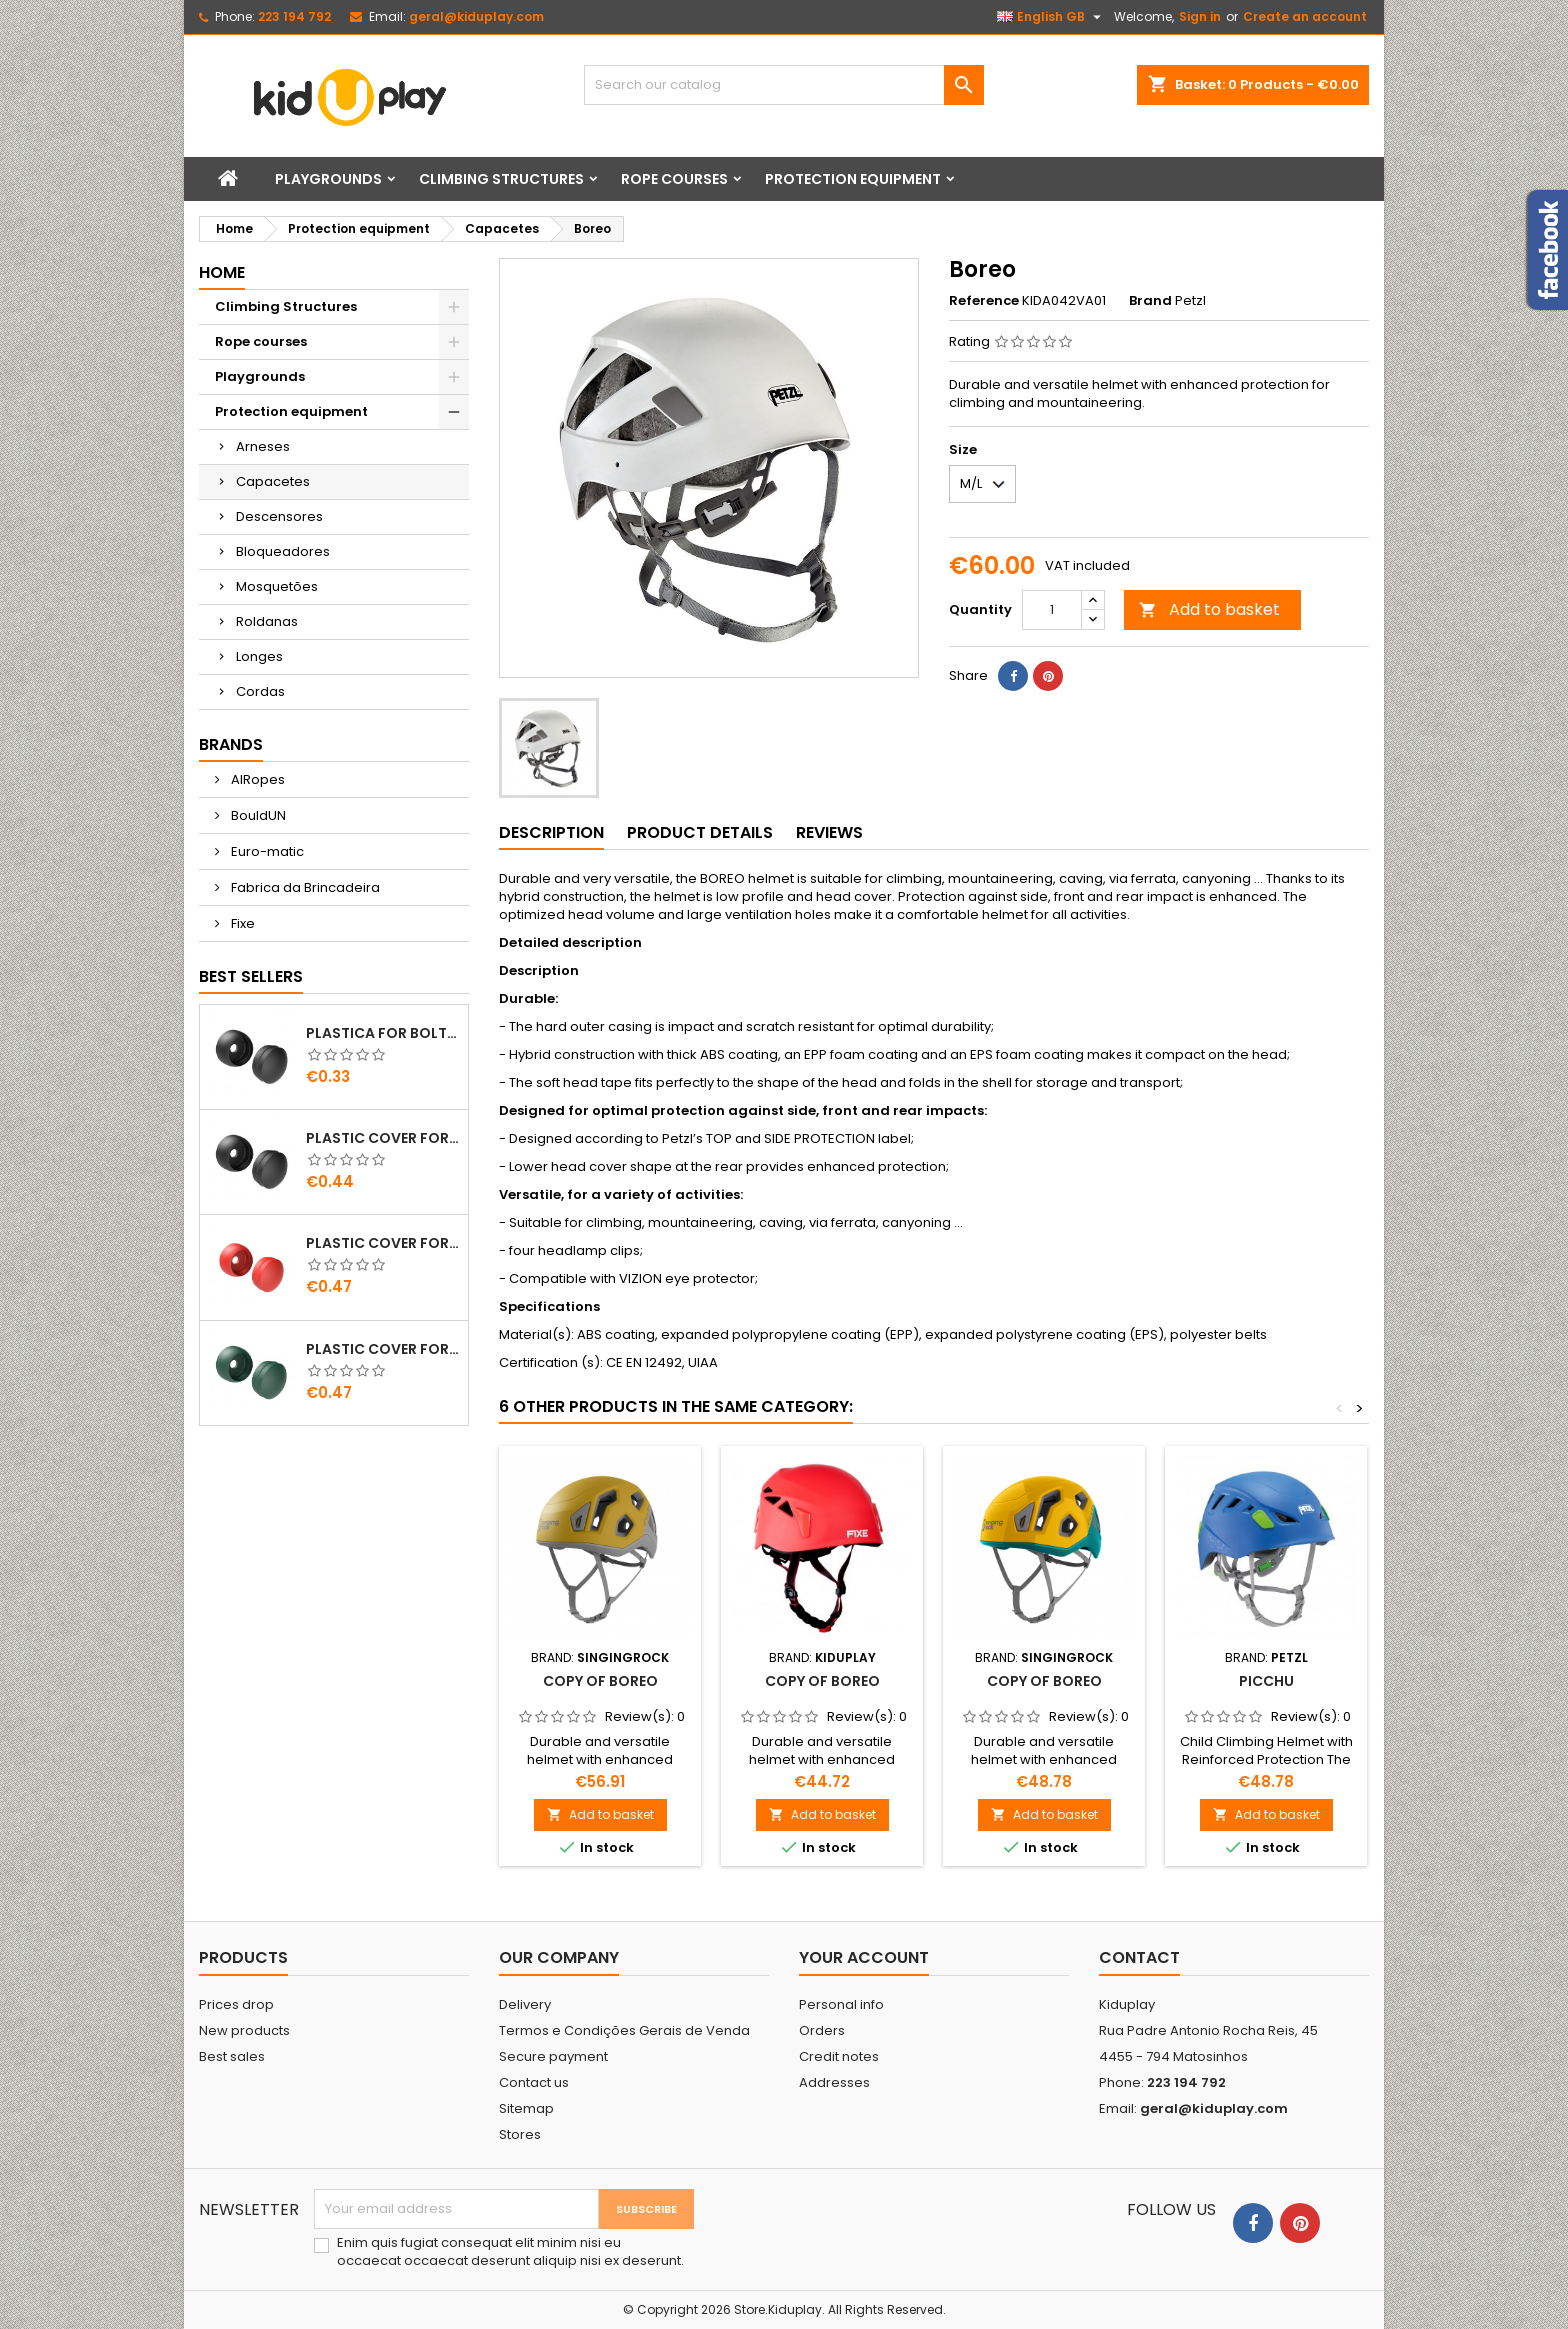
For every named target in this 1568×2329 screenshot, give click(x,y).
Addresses (834, 2082)
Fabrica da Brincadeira (304, 887)
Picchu (1266, 1681)
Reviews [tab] (829, 832)
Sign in (1200, 16)
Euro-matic (266, 851)
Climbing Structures (501, 179)
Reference (984, 301)
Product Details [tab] (700, 832)
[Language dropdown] (1051, 17)
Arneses (263, 446)
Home (222, 272)
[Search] (784, 85)
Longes (259, 656)
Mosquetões (277, 586)
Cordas (260, 691)
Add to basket (1209, 609)
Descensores (279, 516)
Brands (231, 744)
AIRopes (256, 779)
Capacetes (273, 481)
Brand (1150, 301)
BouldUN (257, 815)
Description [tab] (551, 832)
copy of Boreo (600, 1681)
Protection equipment (853, 179)
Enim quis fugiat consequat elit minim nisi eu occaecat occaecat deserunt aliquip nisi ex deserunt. (510, 2252)
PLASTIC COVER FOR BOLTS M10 (383, 1138)
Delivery (525, 2004)
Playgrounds (328, 179)
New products (244, 2030)
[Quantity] (1052, 610)
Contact (1139, 1957)
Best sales (232, 2056)
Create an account (1305, 16)
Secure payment (553, 2056)
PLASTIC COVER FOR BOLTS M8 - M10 (383, 1243)
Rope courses (674, 179)
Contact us (534, 2082)
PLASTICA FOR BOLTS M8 (383, 1033)
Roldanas (267, 621)
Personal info (841, 2004)
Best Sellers (251, 976)
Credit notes (839, 2056)
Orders (822, 2030)
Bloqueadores (283, 551)
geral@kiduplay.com (476, 16)
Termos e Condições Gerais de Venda (624, 2030)
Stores (520, 2134)
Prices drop (236, 2004)
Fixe (241, 923)
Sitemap (526, 2108)
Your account (864, 1957)
